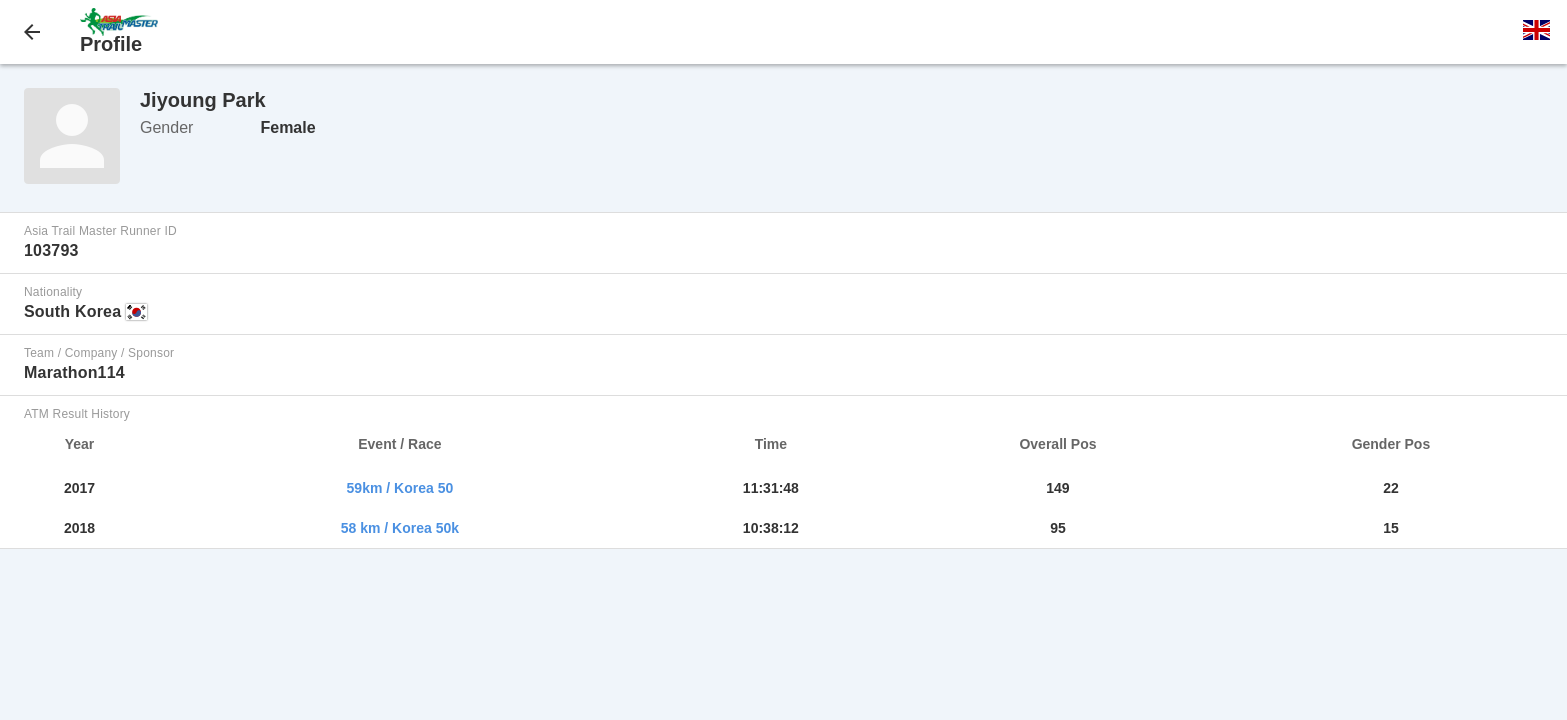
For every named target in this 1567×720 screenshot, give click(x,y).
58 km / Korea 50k (400, 528)
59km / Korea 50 (400, 488)
